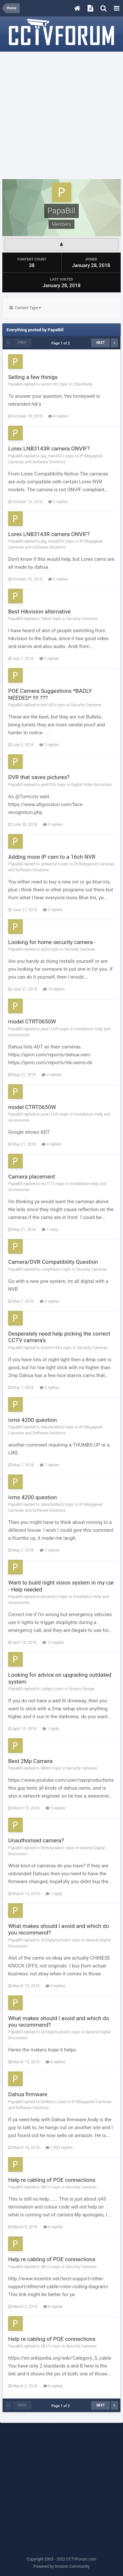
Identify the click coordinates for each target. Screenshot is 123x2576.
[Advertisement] (61, 115)
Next (100, 342)
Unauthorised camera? (36, 1840)
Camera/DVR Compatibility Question (53, 1262)
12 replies (53, 1642)
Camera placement (31, 1176)
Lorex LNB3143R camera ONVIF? (49, 448)
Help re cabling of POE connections (51, 2180)
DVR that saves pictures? (39, 777)
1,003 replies (59, 2147)
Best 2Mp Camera (30, 1761)
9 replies (53, 824)
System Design (82, 1689)
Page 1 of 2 (61, 343)
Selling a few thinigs (33, 377)
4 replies (58, 416)
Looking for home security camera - (52, 942)
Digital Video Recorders (91, 784)
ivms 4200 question (32, 1420)
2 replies (58, 502)
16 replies (54, 989)
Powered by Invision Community (61, 2566)
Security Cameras (82, 618)
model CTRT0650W (32, 1021)
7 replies (49, 1465)
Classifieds (83, 384)
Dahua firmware (27, 2094)
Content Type (25, 308)
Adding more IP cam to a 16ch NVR (51, 857)
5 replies (55, 1808)
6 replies (53, 2227)
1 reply (50, 1229)
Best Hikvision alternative (39, 611)
